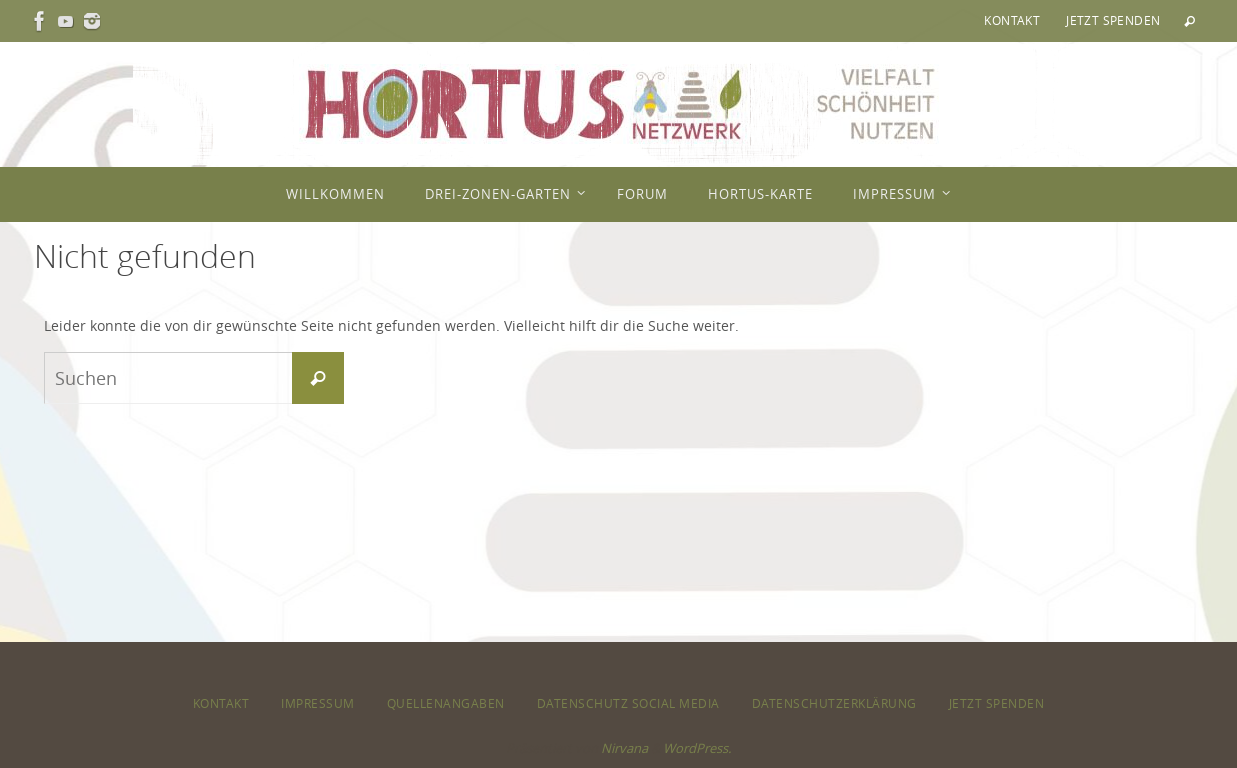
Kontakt (1012, 20)
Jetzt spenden (1113, 20)
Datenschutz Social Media (628, 703)
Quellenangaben (446, 703)
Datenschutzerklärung (834, 703)
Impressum (318, 703)
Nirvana (624, 748)
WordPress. (697, 748)
